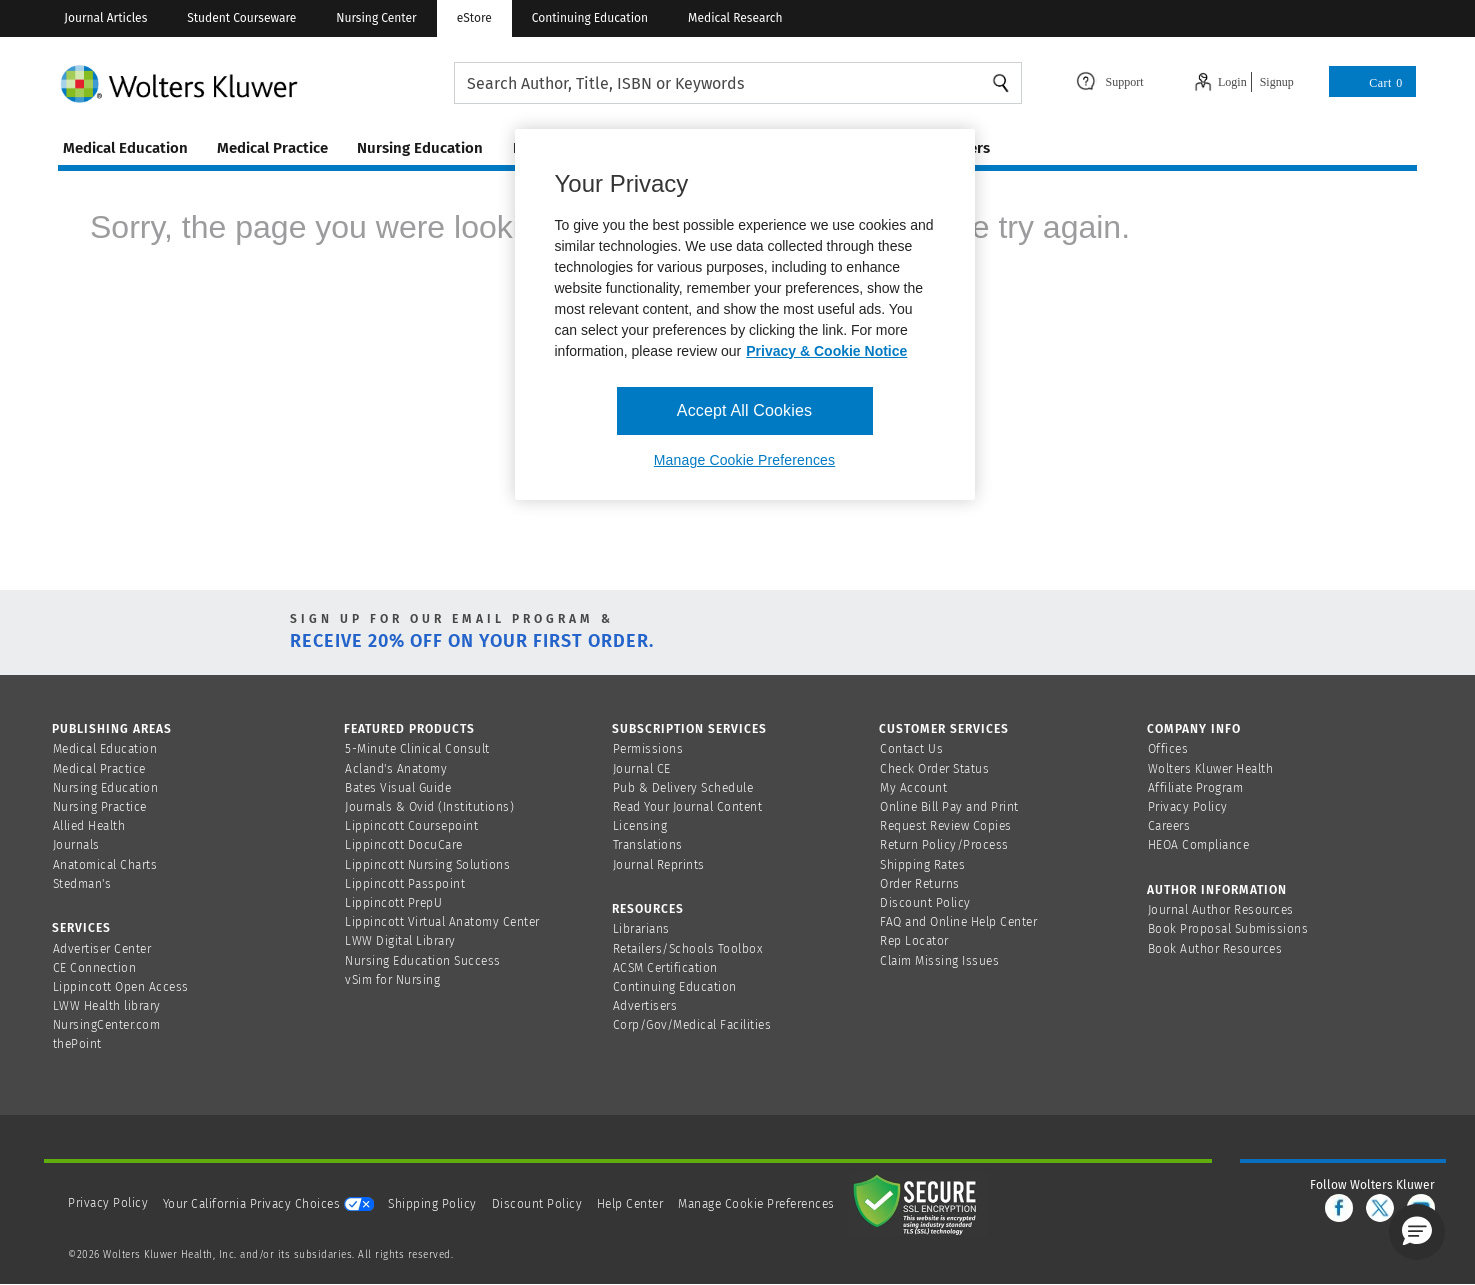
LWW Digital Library (400, 941)
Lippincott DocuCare (404, 845)
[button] (1417, 1232)
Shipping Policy (432, 1204)
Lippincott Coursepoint (411, 826)
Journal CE (642, 769)
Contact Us (911, 749)
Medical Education (105, 749)
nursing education (420, 148)
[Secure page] (919, 1204)
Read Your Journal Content (688, 807)
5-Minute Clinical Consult (417, 749)
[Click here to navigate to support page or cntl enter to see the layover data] (1110, 80)
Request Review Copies (946, 826)
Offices (1168, 749)
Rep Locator (914, 941)
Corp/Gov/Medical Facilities (692, 1025)
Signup (1277, 82)
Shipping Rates (922, 865)
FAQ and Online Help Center (958, 922)
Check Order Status (934, 769)
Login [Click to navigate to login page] (1232, 82)
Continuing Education (590, 18)
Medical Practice (99, 769)
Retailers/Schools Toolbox (688, 949)
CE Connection (95, 968)
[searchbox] (738, 83)
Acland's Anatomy (396, 769)
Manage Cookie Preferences (756, 1204)
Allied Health (89, 826)
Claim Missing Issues (939, 961)
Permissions (648, 749)
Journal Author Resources (1221, 910)
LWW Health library (107, 1006)
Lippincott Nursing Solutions (427, 865)
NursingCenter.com (107, 1025)
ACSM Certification (665, 968)
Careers (1169, 826)
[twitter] (1380, 1208)
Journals (76, 845)
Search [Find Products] (1001, 83)
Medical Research (735, 18)
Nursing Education (106, 788)
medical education (125, 148)
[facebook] (1339, 1208)
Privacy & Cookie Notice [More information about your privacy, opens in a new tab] (826, 351)
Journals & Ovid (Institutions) (429, 807)
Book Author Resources (1215, 949)
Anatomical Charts (105, 865)
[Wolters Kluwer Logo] (256, 83)
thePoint (77, 1044)
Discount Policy (925, 903)
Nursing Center (376, 18)
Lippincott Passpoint (405, 884)
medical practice (272, 148)
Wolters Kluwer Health (1211, 769)
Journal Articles (105, 18)
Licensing (640, 826)
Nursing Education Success (423, 961)
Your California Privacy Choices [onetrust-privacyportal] (268, 1204)
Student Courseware (241, 18)
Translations (648, 845)
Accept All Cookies (744, 410)
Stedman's (82, 884)
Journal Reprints (659, 865)
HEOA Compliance (1199, 845)
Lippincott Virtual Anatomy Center (442, 922)
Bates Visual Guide (398, 788)
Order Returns (920, 884)
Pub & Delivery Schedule (683, 788)
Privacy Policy (1188, 807)
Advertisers (645, 1006)
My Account (913, 788)
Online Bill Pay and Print (949, 807)
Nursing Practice (100, 807)
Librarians (641, 929)
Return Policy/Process (944, 845)
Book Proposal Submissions (1228, 929)
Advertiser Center (102, 949)
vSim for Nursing (392, 980)
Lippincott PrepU (393, 903)
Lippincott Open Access (121, 987)
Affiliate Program (1196, 788)
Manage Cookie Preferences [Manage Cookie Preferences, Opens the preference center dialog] (744, 460)
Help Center (632, 1204)
